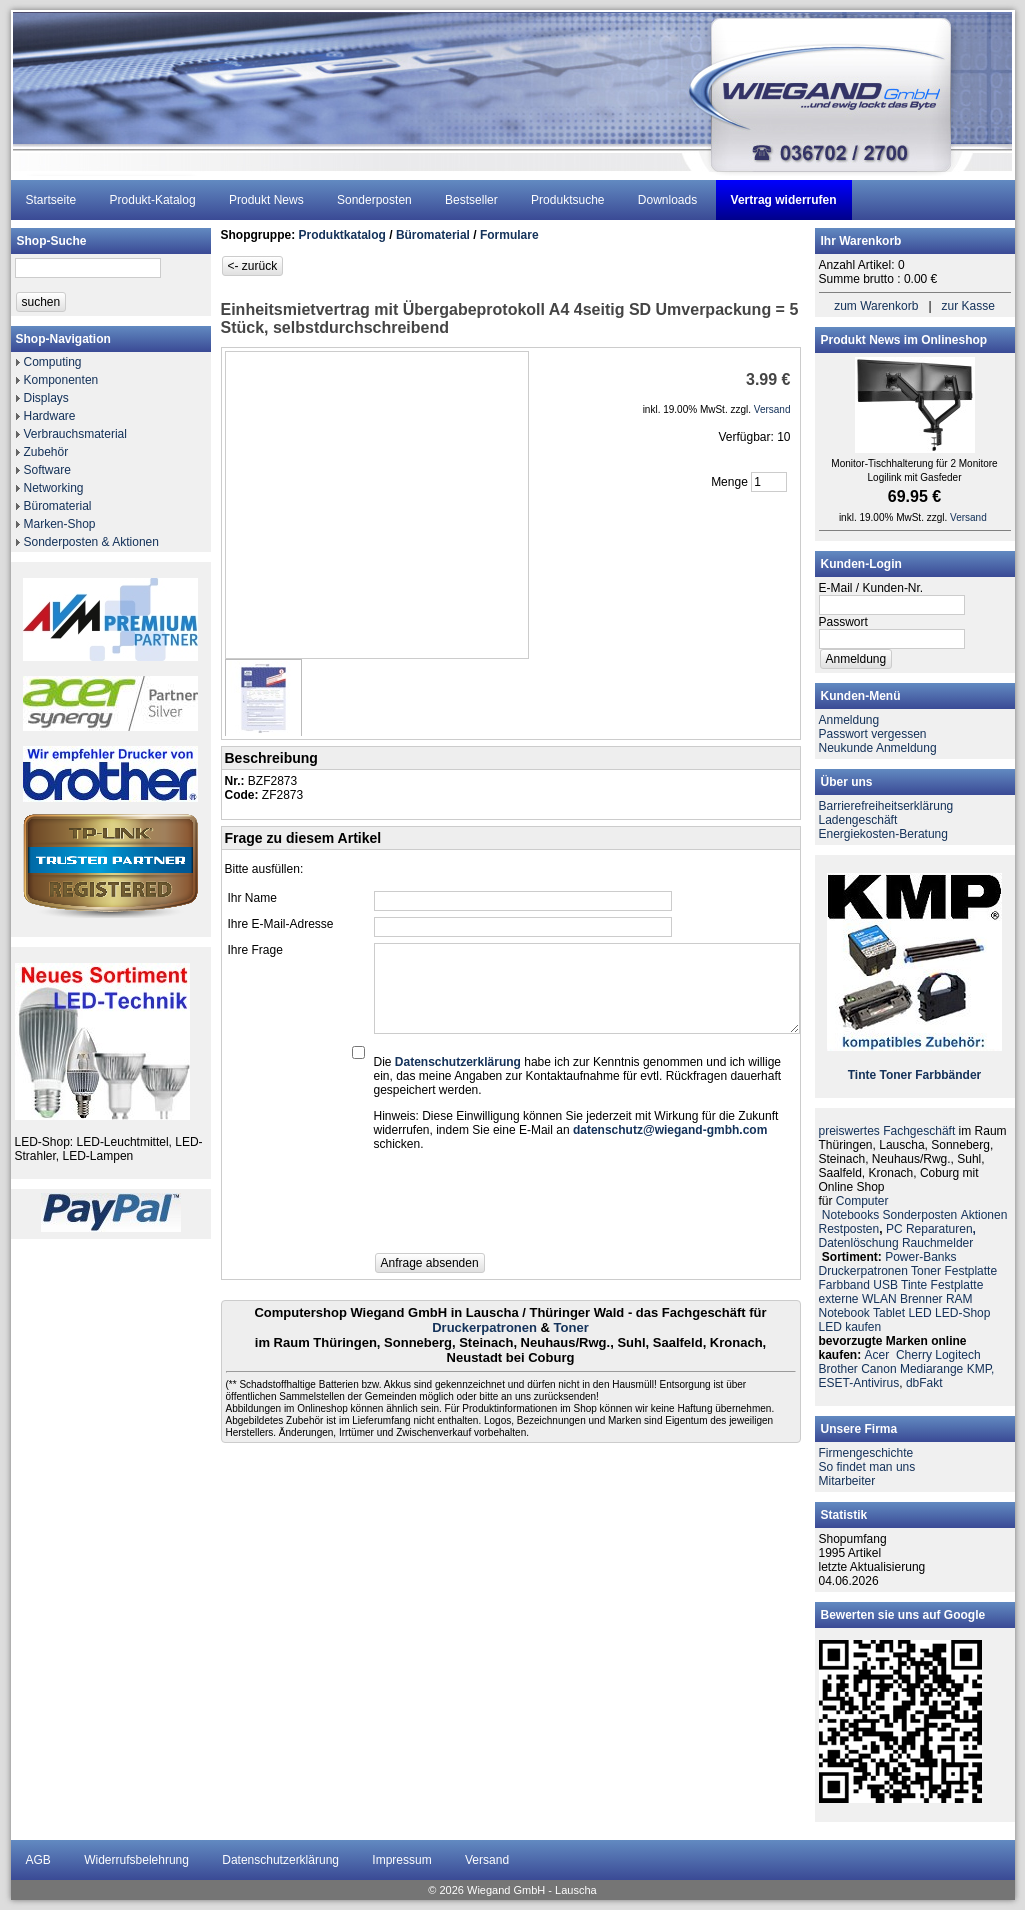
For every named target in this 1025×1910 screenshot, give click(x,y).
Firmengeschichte (866, 1453)
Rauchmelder (937, 1243)
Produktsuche (567, 200)
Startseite (51, 200)
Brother (838, 1369)
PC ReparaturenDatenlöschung (897, 1236)
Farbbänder (948, 1075)
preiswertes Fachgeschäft (887, 1131)
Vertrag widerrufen (784, 200)
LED (919, 1313)
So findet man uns (867, 1467)
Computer (862, 1201)
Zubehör (46, 452)
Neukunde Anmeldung (878, 748)
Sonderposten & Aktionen (91, 542)
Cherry (914, 1355)
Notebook (844, 1313)
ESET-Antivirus (859, 1383)
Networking (54, 488)
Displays (46, 398)
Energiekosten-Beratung (883, 834)
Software (47, 470)
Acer (877, 1355)
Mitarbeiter (847, 1481)
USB (885, 1285)
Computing (53, 362)
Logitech (957, 1355)
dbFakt (924, 1383)
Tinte (862, 1075)
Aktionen (984, 1215)
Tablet (889, 1313)
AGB (38, 1860)
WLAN (879, 1299)
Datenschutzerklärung (280, 1860)
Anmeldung (849, 720)
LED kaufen (850, 1327)
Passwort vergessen (873, 734)
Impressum (401, 1860)
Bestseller (471, 200)
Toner (571, 1327)
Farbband (844, 1285)
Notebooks (850, 1215)
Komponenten (61, 380)
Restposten (849, 1229)
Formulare (509, 235)
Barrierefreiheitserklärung (886, 806)
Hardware (50, 416)
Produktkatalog (342, 235)
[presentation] (526, 1208)
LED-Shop (962, 1313)
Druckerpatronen (484, 1327)
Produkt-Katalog (153, 200)
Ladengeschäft (858, 820)
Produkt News (266, 200)
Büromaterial (58, 506)
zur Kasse (968, 306)
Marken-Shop (60, 524)
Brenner (921, 1299)
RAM (959, 1299)
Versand (487, 1860)
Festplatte (970, 1271)
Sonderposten (374, 200)
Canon (878, 1369)
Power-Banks (920, 1257)
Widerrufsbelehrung (136, 1860)
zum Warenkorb (876, 306)
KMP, (981, 1369)
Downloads (667, 200)
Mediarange (931, 1369)
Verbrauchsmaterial (75, 434)
